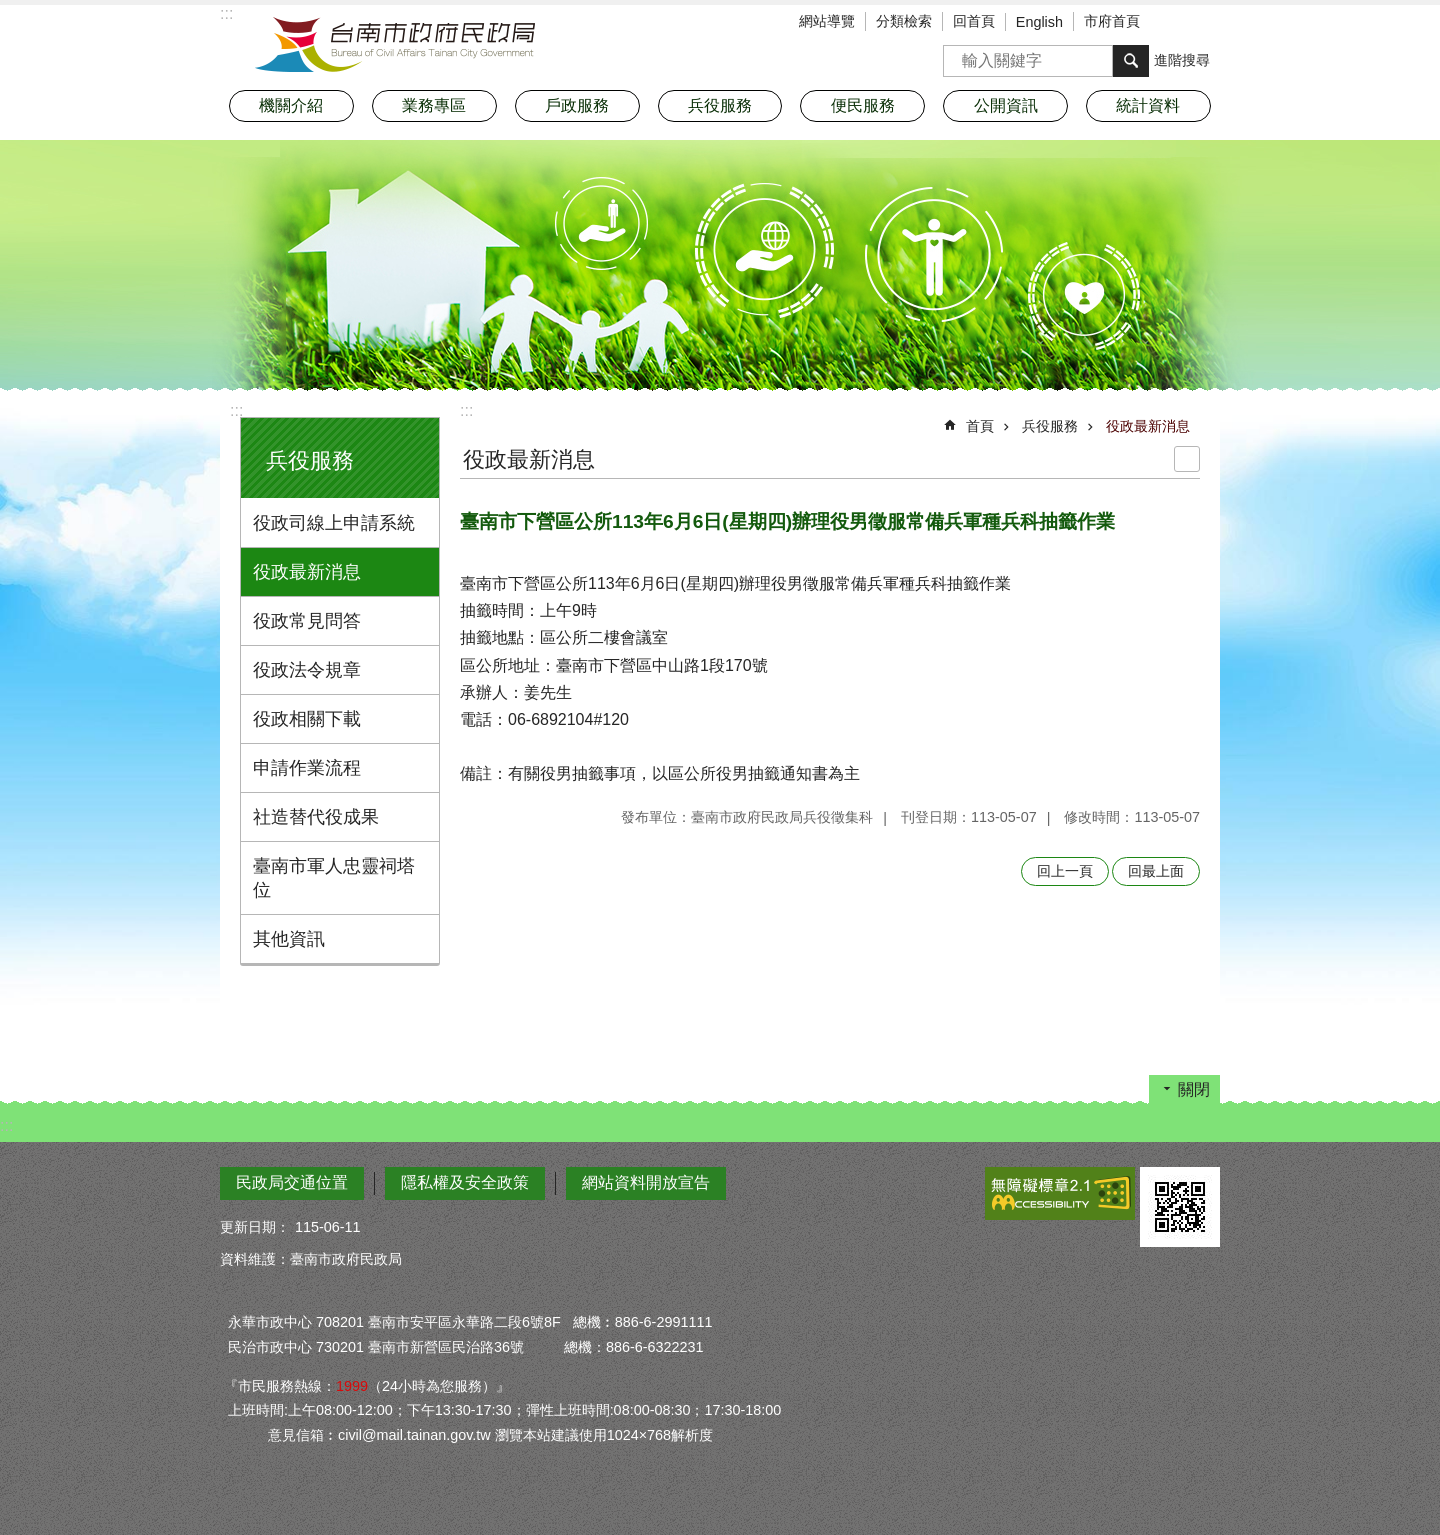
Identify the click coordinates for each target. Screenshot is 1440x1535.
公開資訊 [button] (1006, 105)
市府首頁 (1112, 21)
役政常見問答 (307, 621)
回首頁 (974, 21)
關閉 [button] (1194, 1089)
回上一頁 (1065, 871)
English (1039, 22)
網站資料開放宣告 (646, 1182)
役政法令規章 (307, 670)
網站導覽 (827, 21)
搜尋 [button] (1131, 61)
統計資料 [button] (1148, 105)
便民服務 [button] (863, 105)
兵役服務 (310, 460)
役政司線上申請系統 (334, 523)
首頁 (980, 426)
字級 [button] (1175, 23)
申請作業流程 (307, 768)
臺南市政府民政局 (395, 45)
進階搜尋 (1182, 60)
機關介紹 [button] (291, 105)
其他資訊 (289, 939)
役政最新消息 (307, 572)
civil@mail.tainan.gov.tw (414, 1435)
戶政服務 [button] (577, 105)
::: (236, 410)
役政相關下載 (307, 719)
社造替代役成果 (316, 817)
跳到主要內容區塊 (10, 10)
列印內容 (1187, 459)
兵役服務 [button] (720, 105)
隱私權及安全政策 (465, 1182)
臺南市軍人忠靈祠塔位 (334, 878)
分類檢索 (904, 21)
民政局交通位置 (292, 1182)
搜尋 (959, 54)
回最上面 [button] (1156, 871)
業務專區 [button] (434, 105)
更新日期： (255, 1227)
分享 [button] (1205, 23)
